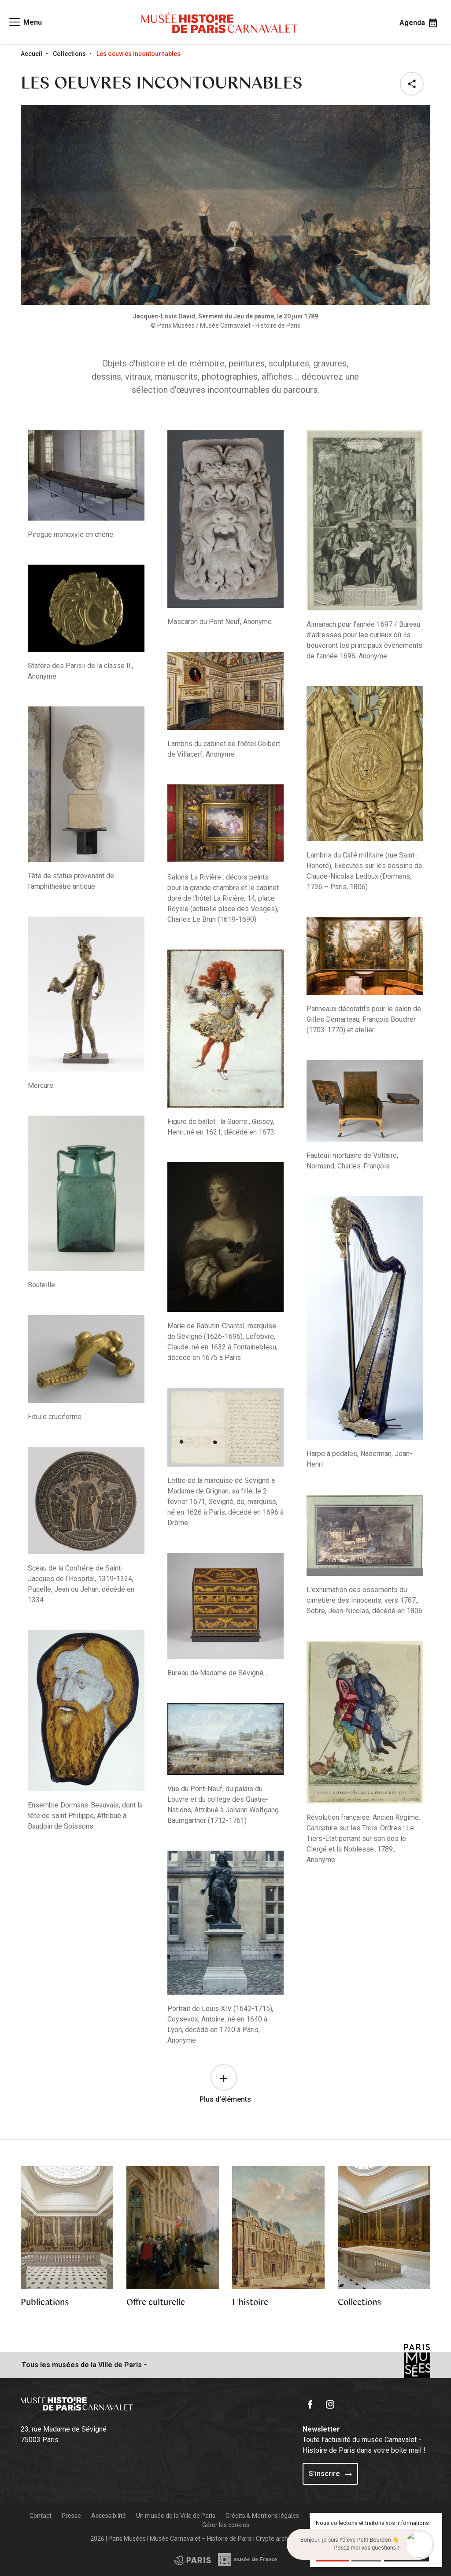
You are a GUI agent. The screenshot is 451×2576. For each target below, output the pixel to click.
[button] (413, 83)
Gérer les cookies (225, 2524)
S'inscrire (330, 2473)
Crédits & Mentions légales (262, 2515)
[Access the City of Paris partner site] (248, 2559)
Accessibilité (108, 2515)
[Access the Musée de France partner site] (192, 2560)
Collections (69, 53)
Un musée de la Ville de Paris (175, 2515)
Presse (71, 2515)
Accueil (31, 53)
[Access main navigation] (25, 22)
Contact (41, 2515)
